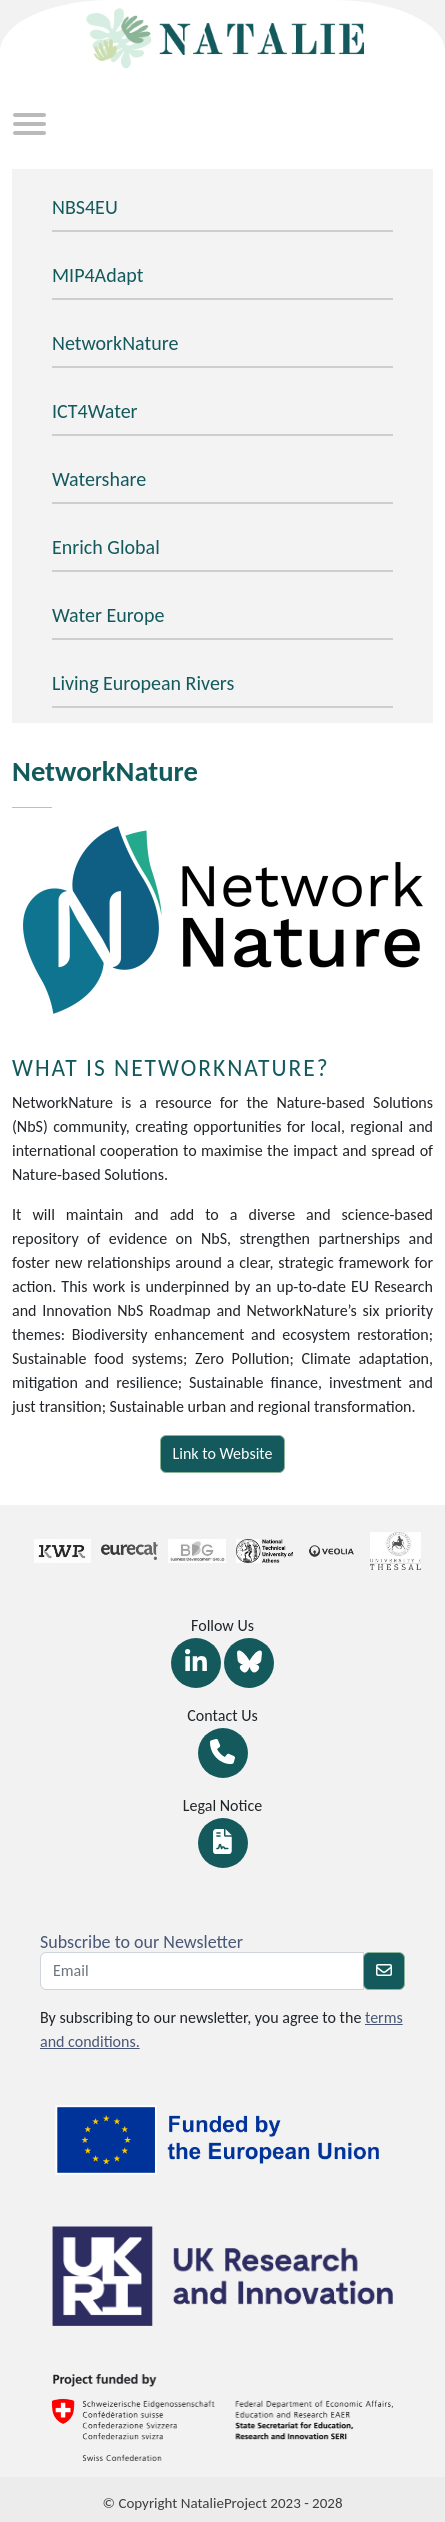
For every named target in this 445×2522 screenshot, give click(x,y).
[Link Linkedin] (196, 1663)
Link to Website (223, 1453)
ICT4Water (95, 411)
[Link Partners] (51, 1551)
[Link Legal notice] (223, 1843)
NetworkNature (115, 343)
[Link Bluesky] (249, 1663)
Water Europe (108, 615)
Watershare (99, 479)
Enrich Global (106, 547)
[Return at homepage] (223, 35)
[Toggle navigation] (29, 126)
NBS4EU (85, 207)
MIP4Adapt (97, 275)
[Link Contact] (223, 1753)
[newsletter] (384, 1971)
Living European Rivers (143, 683)
